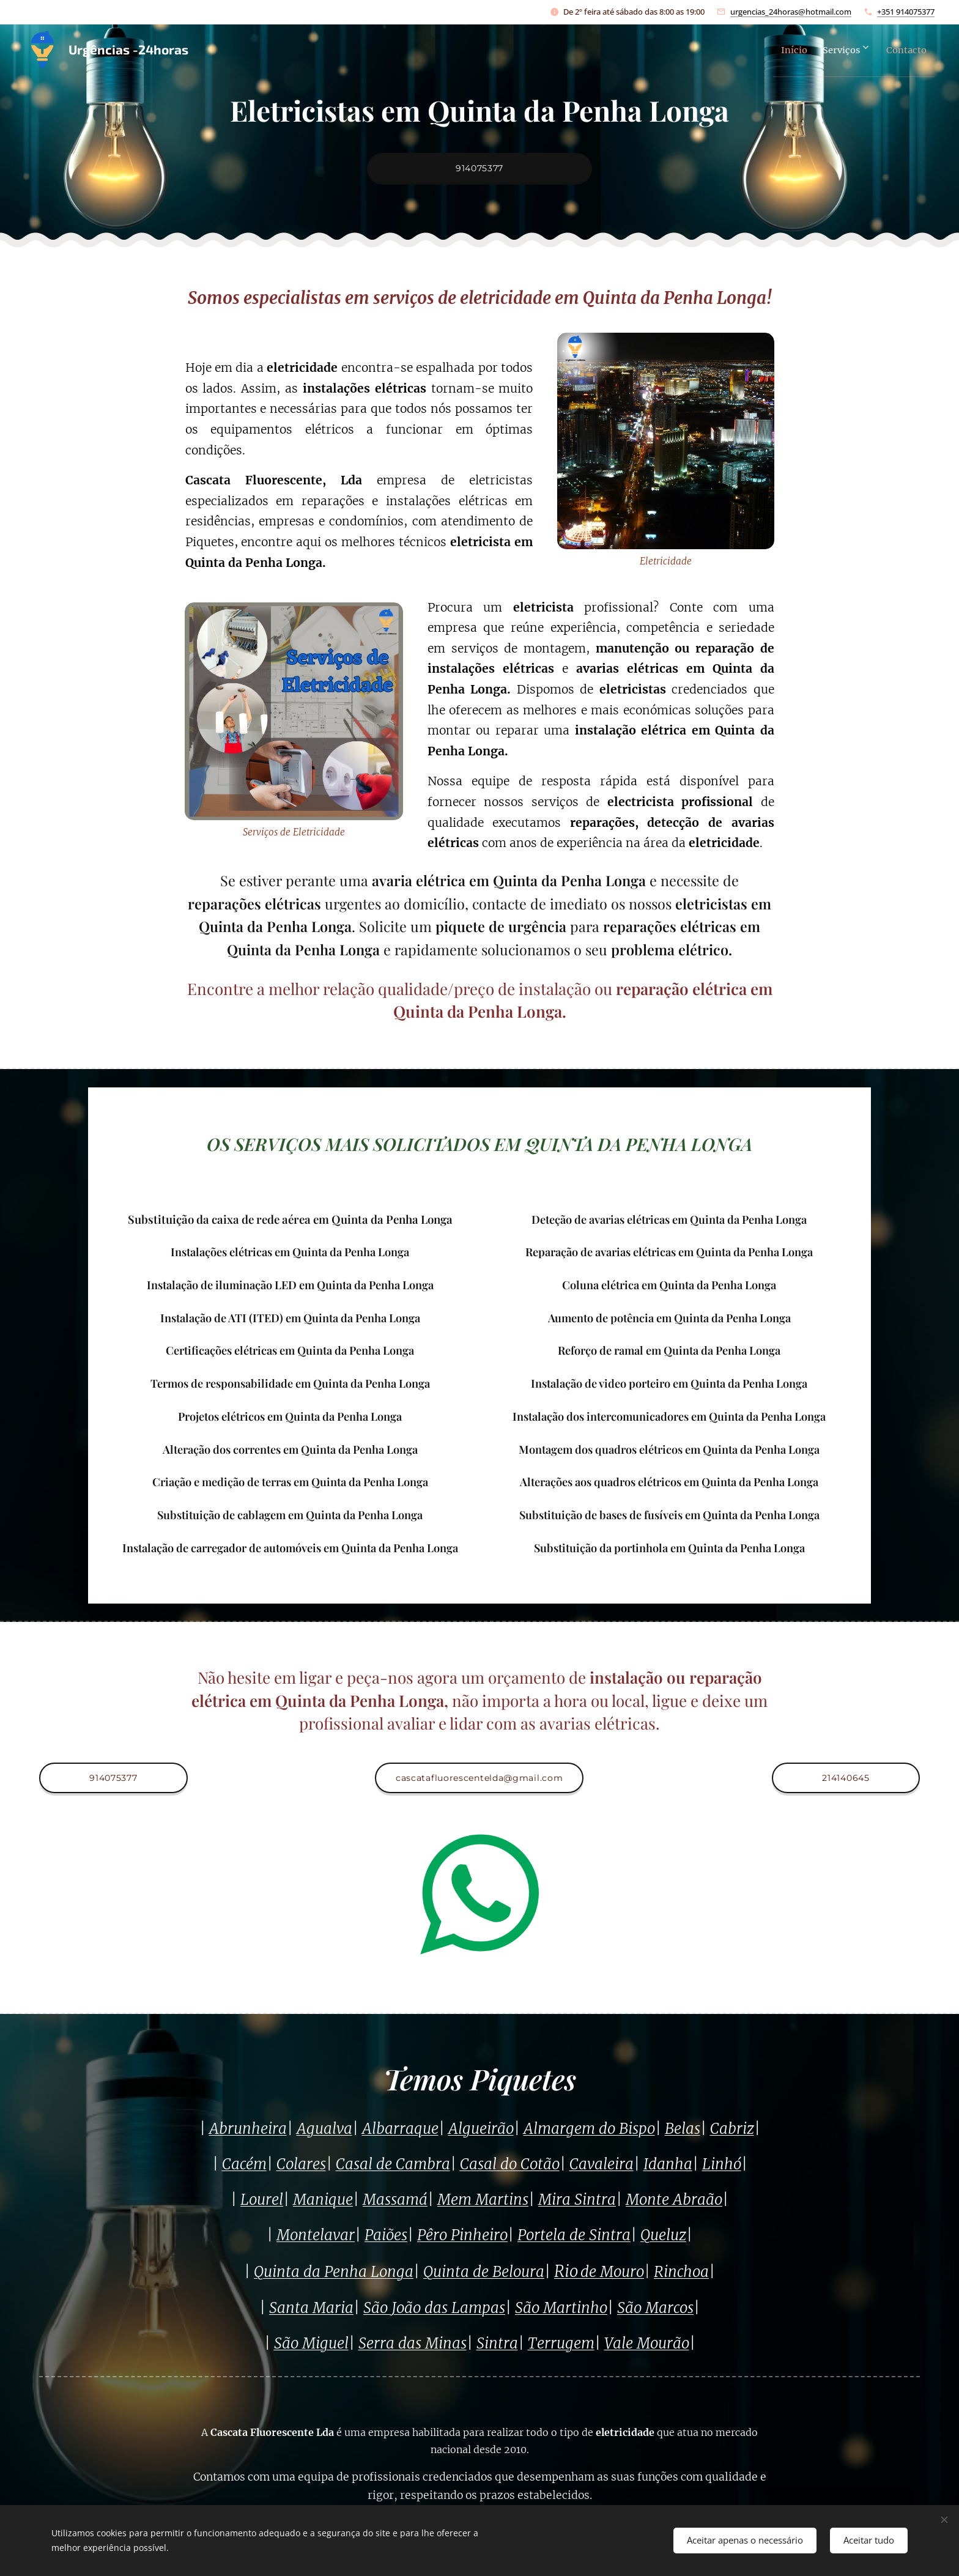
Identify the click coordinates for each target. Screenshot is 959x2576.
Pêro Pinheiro (462, 2235)
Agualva (324, 2128)
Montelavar (315, 2235)
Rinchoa (681, 2271)
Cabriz (732, 2128)
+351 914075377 (906, 11)
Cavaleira (601, 2164)
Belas (682, 2128)
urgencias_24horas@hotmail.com (790, 11)
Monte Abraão (674, 2199)
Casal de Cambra (393, 2164)
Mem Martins (482, 2199)
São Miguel (311, 2342)
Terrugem (561, 2342)
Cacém (244, 2164)
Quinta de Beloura (483, 2271)
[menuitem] (773, 49)
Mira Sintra (577, 2199)
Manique (323, 2199)
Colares (301, 2164)
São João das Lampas (434, 2307)
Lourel (261, 2199)
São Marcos (655, 2307)
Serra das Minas (412, 2342)
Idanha (667, 2164)
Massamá (395, 2199)
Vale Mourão (646, 2342)
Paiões (386, 2235)
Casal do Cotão (510, 2164)
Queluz (663, 2235)
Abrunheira (248, 2128)
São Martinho (561, 2307)
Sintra (497, 2342)
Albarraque (400, 2128)
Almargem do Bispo (589, 2128)
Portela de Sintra (574, 2235)
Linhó (721, 2164)
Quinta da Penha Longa (333, 2271)
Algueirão (481, 2128)
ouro (628, 2271)
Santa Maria (311, 2307)
